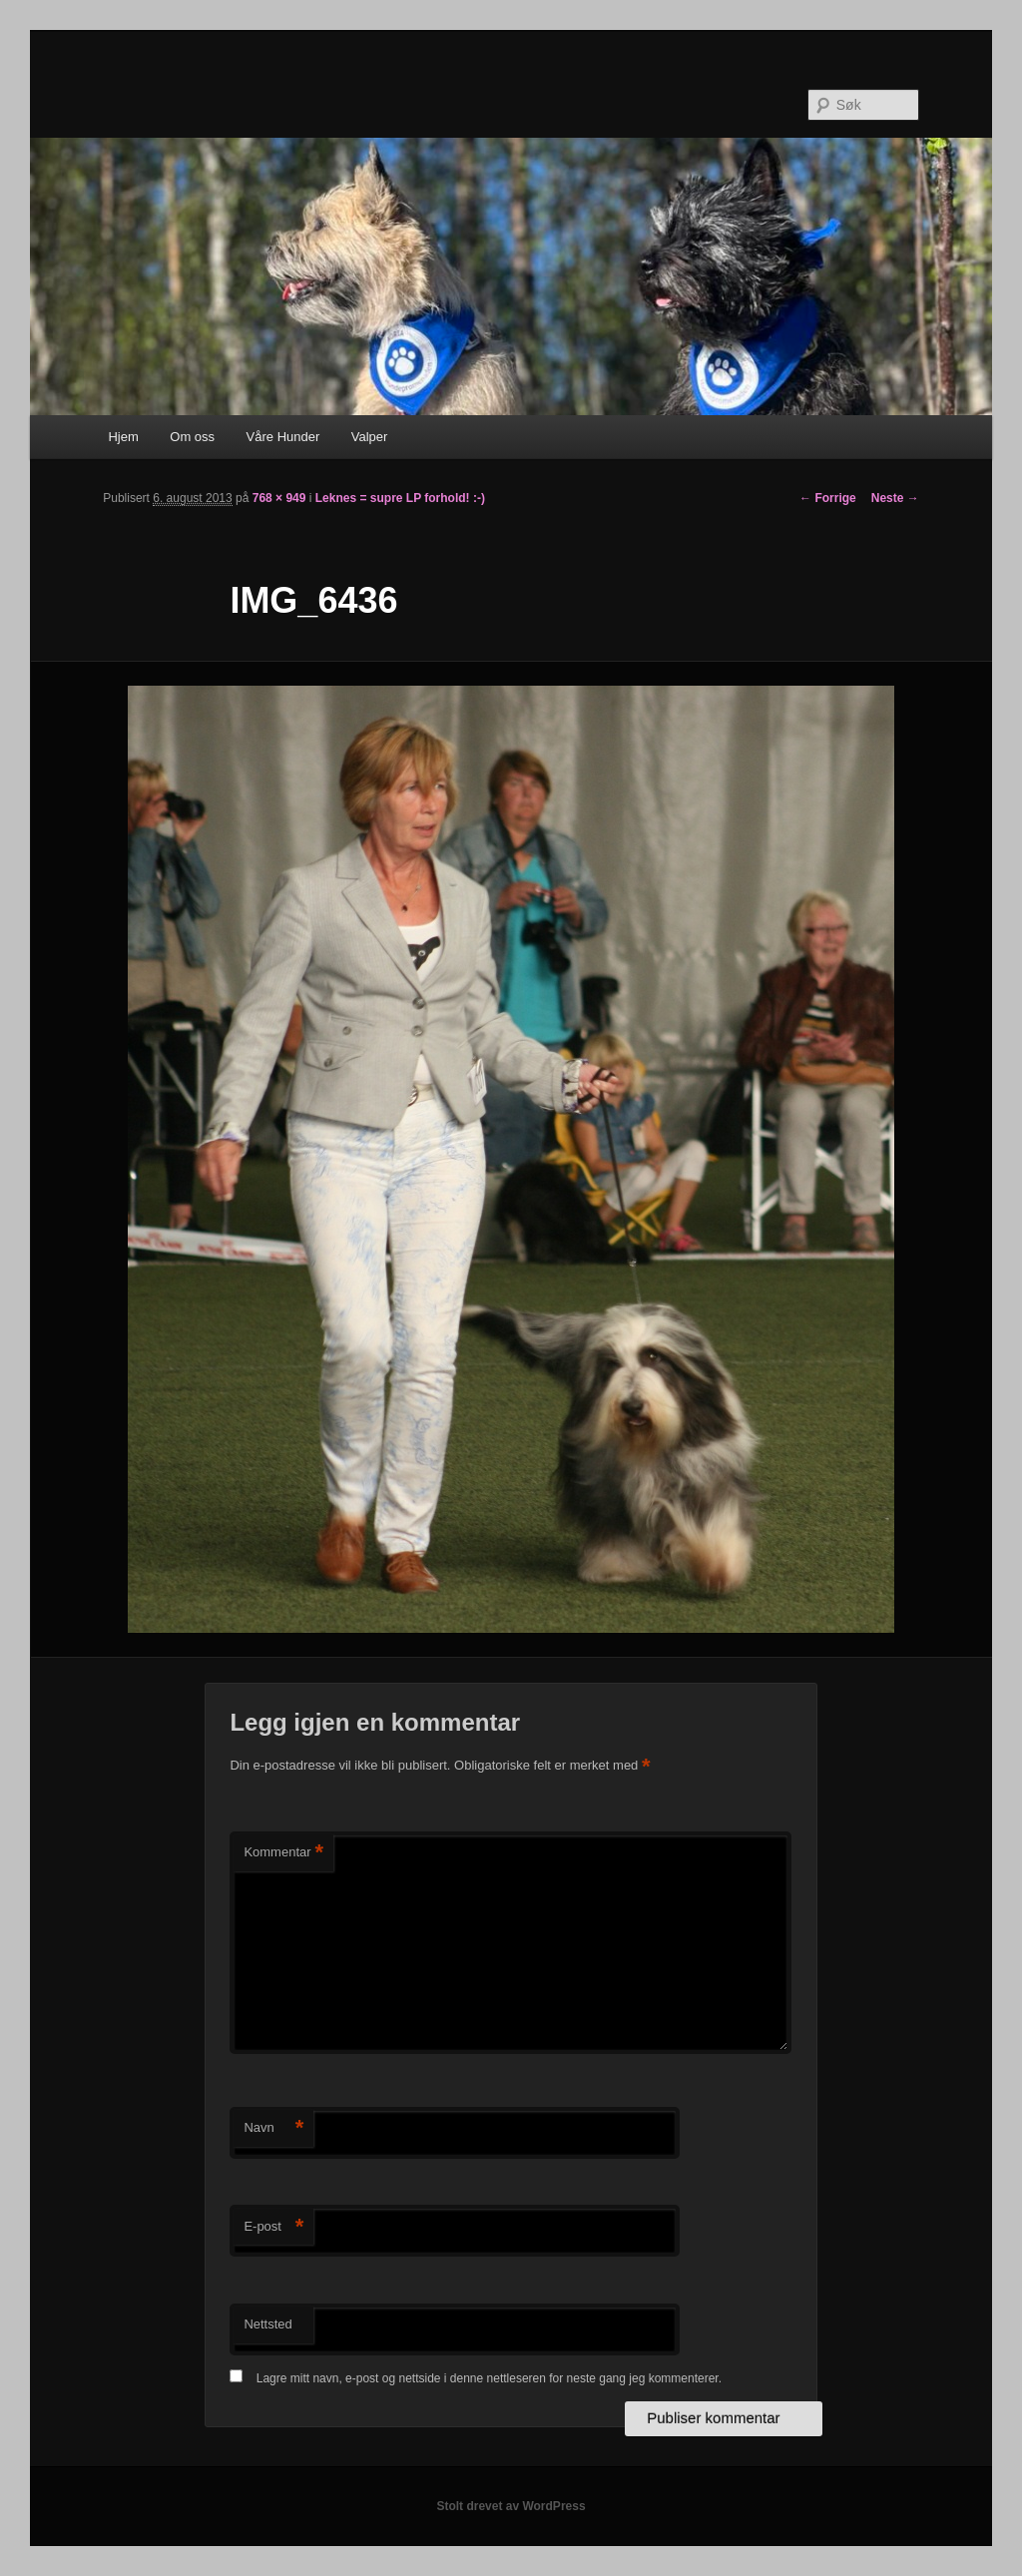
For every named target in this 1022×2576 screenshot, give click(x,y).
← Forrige (827, 498)
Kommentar (283, 1852)
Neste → (895, 498)
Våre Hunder (283, 436)
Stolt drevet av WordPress (510, 2506)
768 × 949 (279, 498)
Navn (273, 2128)
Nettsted (267, 2324)
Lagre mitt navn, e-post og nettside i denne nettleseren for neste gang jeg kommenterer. (489, 2378)
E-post (273, 2227)
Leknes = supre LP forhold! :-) (400, 498)
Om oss (192, 436)
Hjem (123, 436)
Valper (369, 436)
